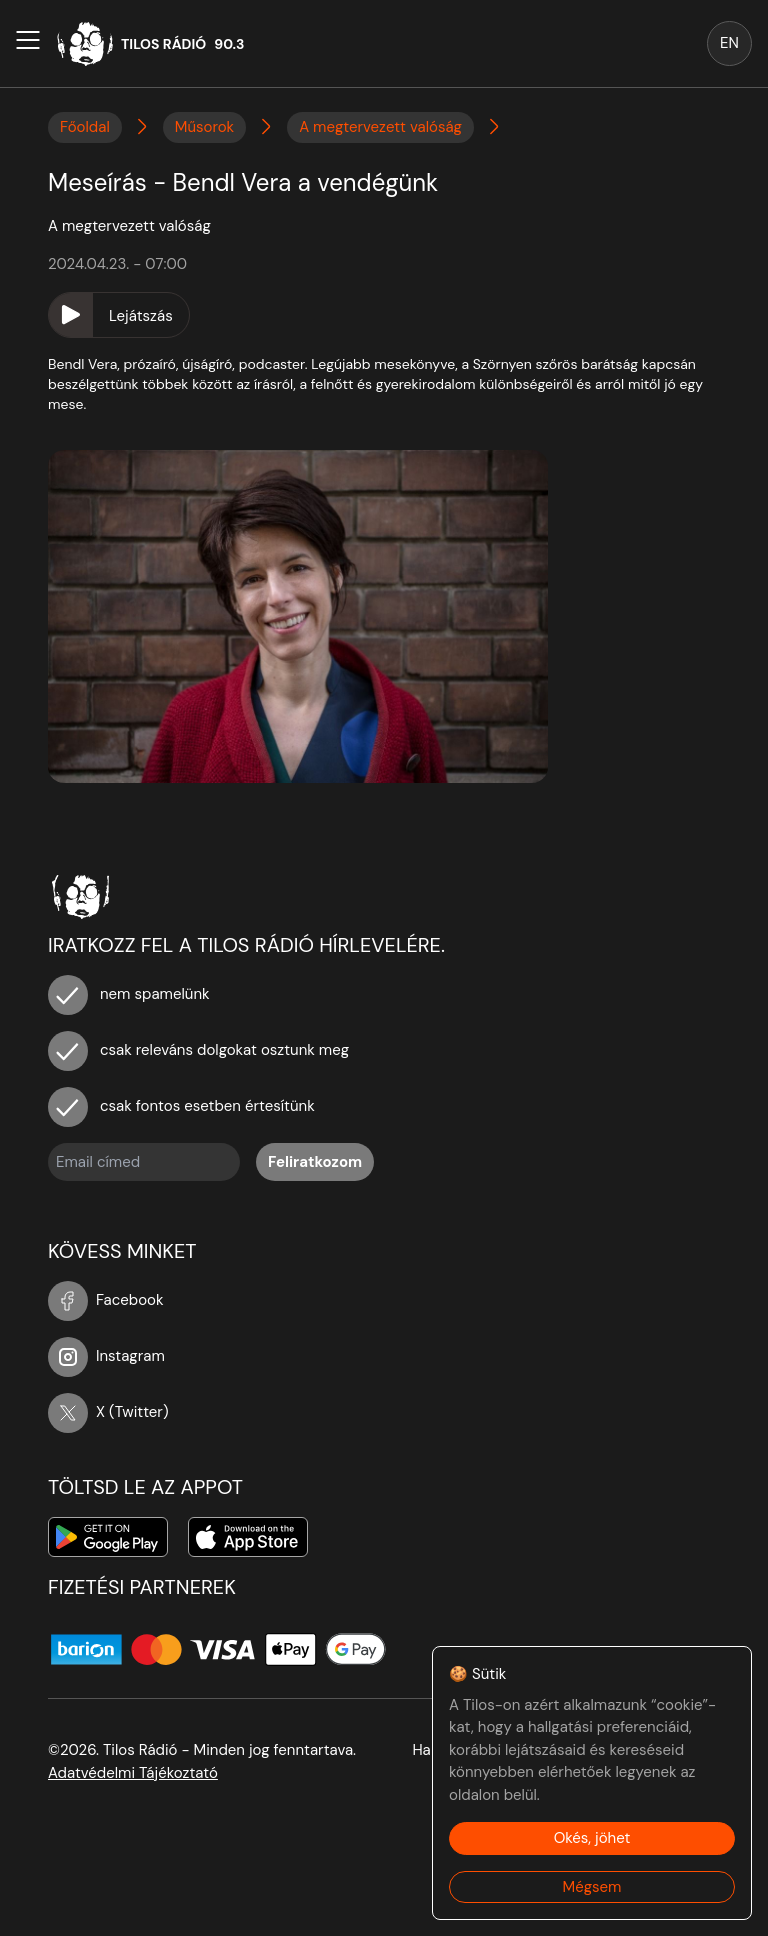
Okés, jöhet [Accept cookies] (592, 1838)
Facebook (106, 1300)
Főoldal (85, 127)
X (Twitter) (108, 1412)
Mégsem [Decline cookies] (592, 1887)
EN (729, 43)
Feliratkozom (315, 1162)
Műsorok (204, 127)
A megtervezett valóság (380, 127)
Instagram (106, 1356)
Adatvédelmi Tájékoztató (133, 1773)
